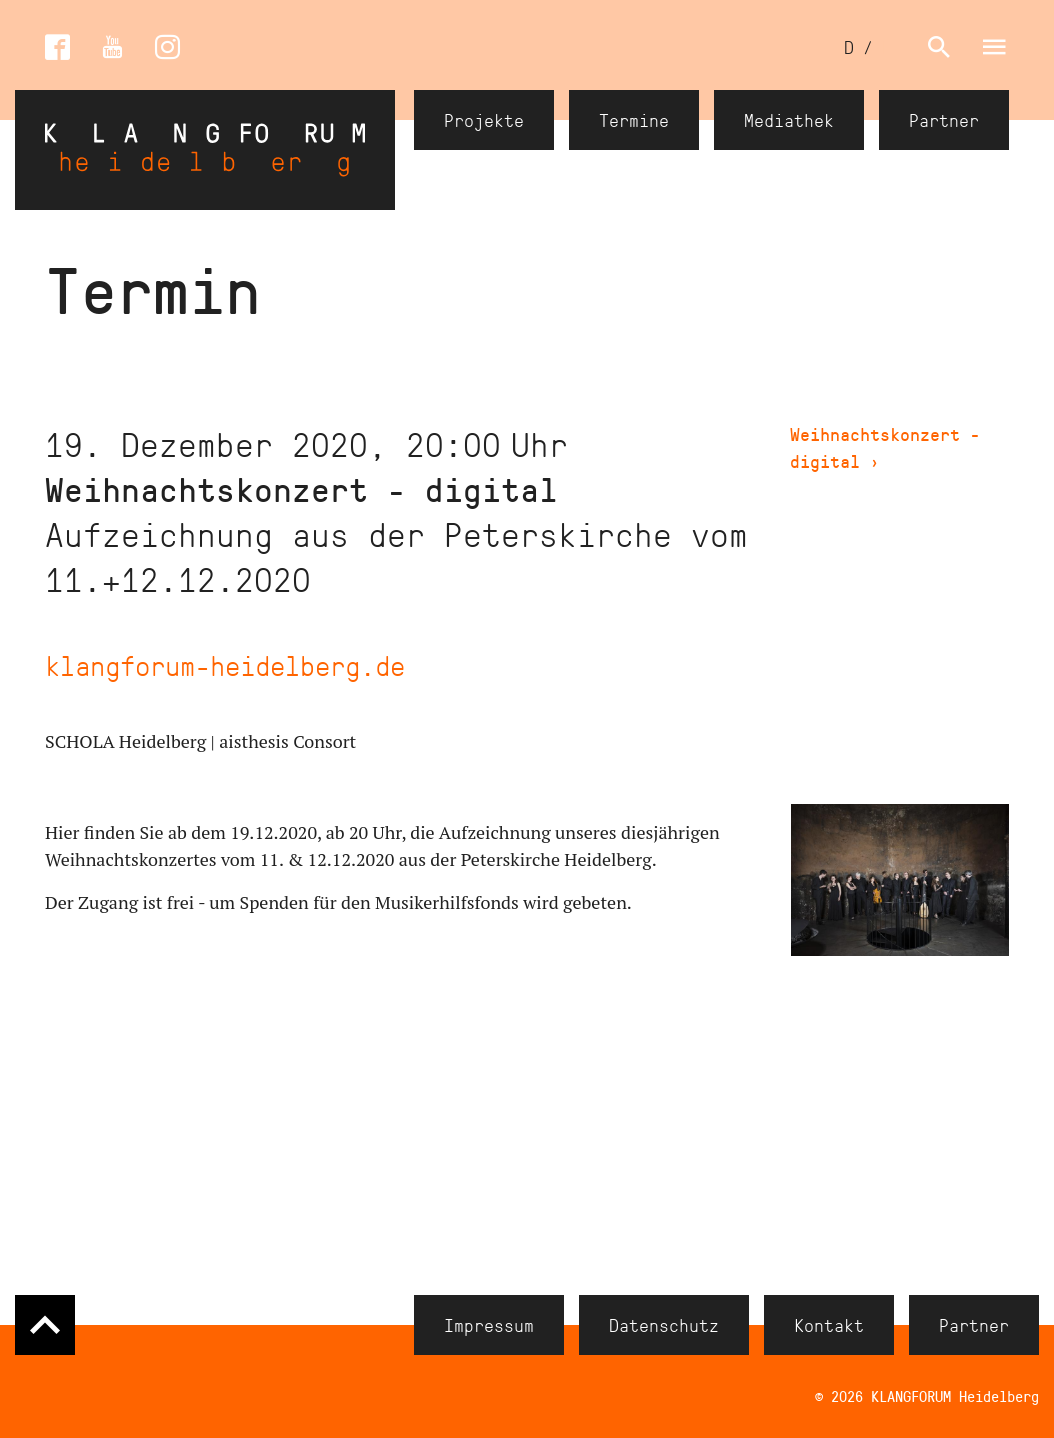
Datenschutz (664, 1325)
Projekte (484, 120)
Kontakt (829, 1325)
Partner (944, 120)
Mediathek (789, 120)
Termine (634, 120)
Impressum (489, 1325)
